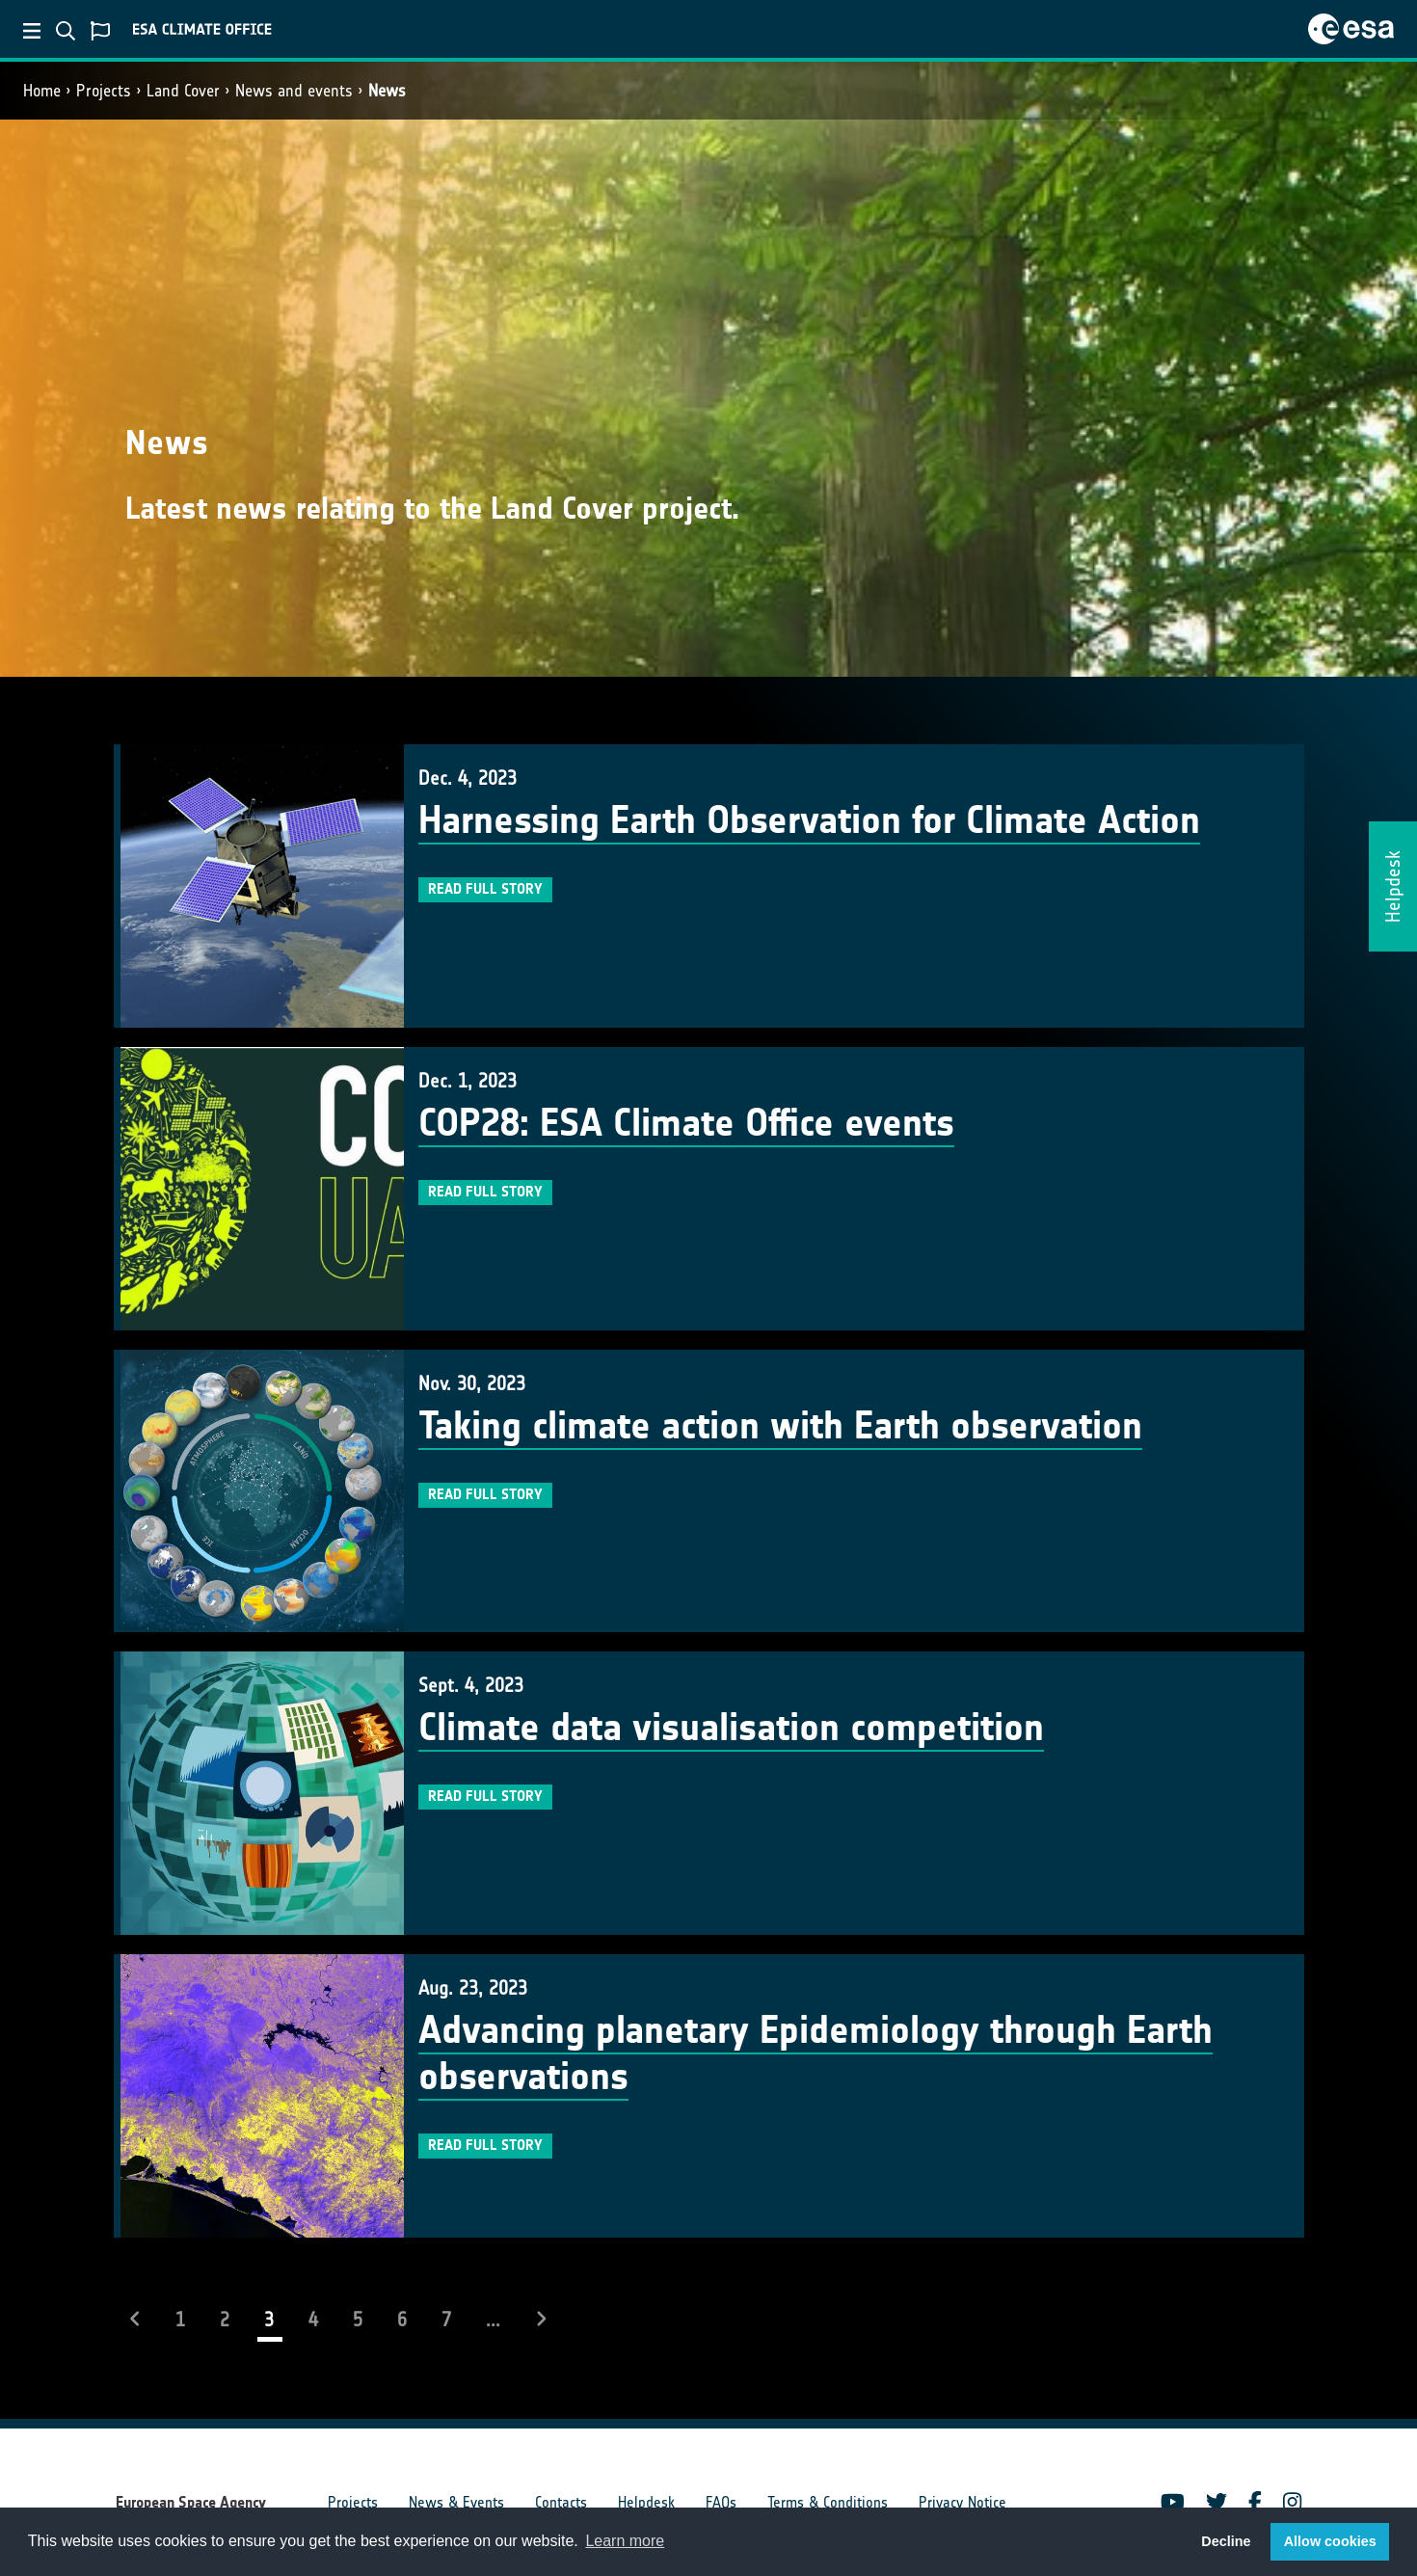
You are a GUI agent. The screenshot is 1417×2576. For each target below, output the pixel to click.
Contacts (561, 2502)
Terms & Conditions (827, 2502)
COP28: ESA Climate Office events (686, 1123)
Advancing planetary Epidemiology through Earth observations (815, 2053)
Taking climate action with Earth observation (780, 1426)
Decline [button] (1225, 2541)
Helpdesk (646, 2502)
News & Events (456, 2502)
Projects (103, 90)
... (493, 2319)
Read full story (485, 889)
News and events (294, 90)
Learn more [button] (624, 2541)
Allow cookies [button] (1330, 2541)
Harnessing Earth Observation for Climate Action (809, 820)
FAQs (721, 2502)
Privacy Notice (962, 2502)
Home (42, 90)
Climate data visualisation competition (731, 1727)
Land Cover (183, 90)
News (387, 90)
